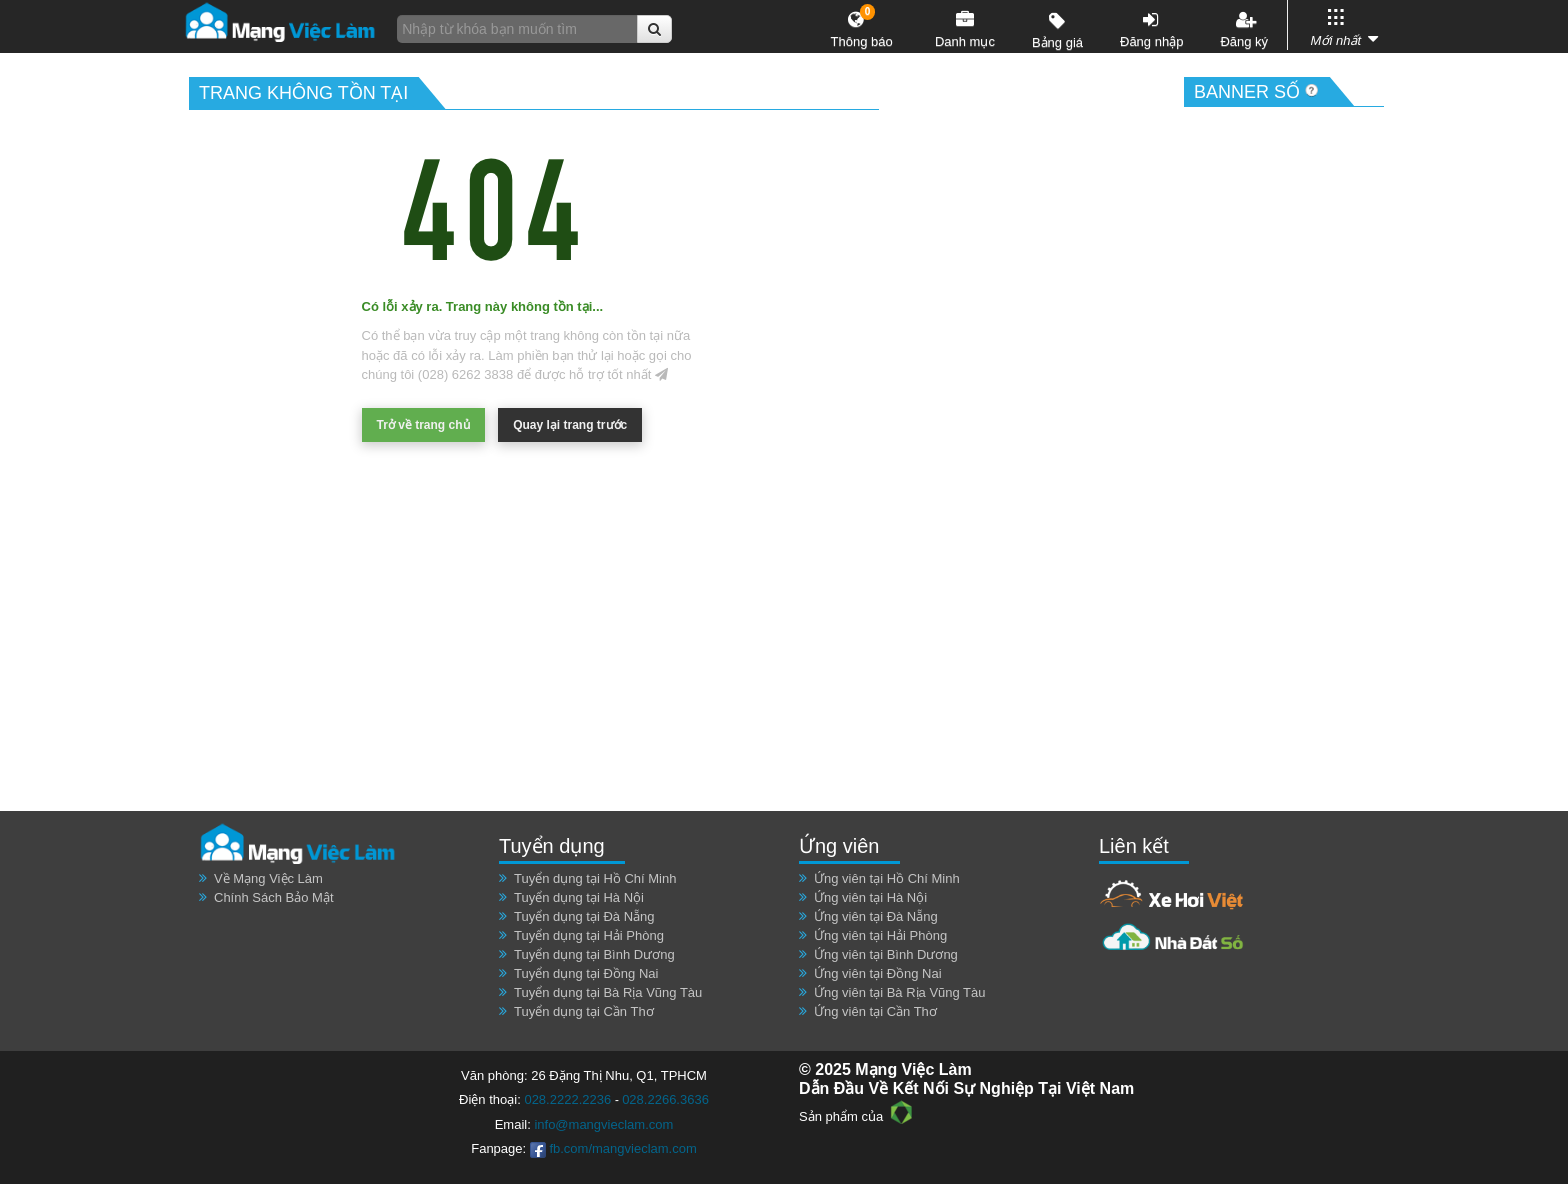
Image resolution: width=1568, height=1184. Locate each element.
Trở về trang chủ (423, 425)
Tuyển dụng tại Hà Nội (579, 897)
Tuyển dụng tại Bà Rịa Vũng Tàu (608, 992)
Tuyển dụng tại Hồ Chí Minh (595, 878)
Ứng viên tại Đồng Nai (878, 973)
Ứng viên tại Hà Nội (870, 897)
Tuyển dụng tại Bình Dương (594, 954)
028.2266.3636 (665, 1099)
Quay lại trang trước (570, 425)
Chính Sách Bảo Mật (274, 897)
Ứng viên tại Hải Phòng (880, 935)
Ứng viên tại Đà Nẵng (876, 916)
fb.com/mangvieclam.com (613, 1148)
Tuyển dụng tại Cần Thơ (584, 1011)
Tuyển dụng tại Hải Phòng (589, 935)
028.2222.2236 (567, 1099)
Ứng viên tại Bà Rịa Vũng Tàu (900, 992)
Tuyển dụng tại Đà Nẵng (584, 916)
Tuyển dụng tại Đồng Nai (586, 973)
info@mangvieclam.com (603, 1124)
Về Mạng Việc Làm (268, 878)
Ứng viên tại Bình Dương (886, 954)
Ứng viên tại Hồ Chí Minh (887, 878)
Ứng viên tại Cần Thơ (875, 1011)
